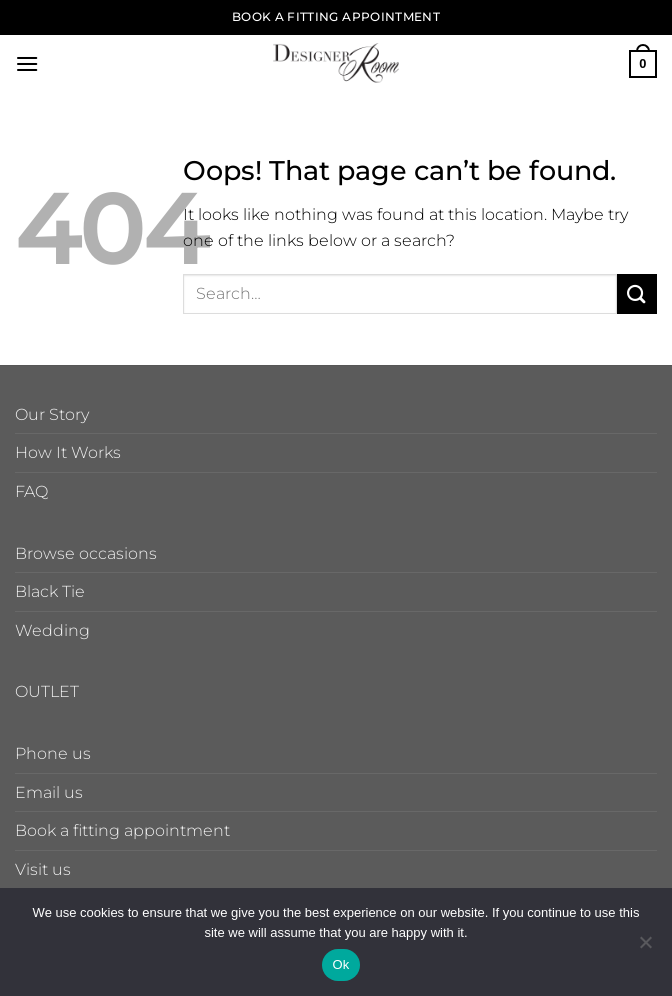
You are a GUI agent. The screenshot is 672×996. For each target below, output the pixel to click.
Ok (340, 964)
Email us (49, 792)
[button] (27, 63)
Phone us (53, 753)
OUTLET (47, 691)
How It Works (68, 452)
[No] (645, 948)
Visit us (43, 869)
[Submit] (637, 293)
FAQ (31, 491)
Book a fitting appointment (122, 830)
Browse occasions (86, 553)
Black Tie (50, 591)
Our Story (52, 414)
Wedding (52, 630)
